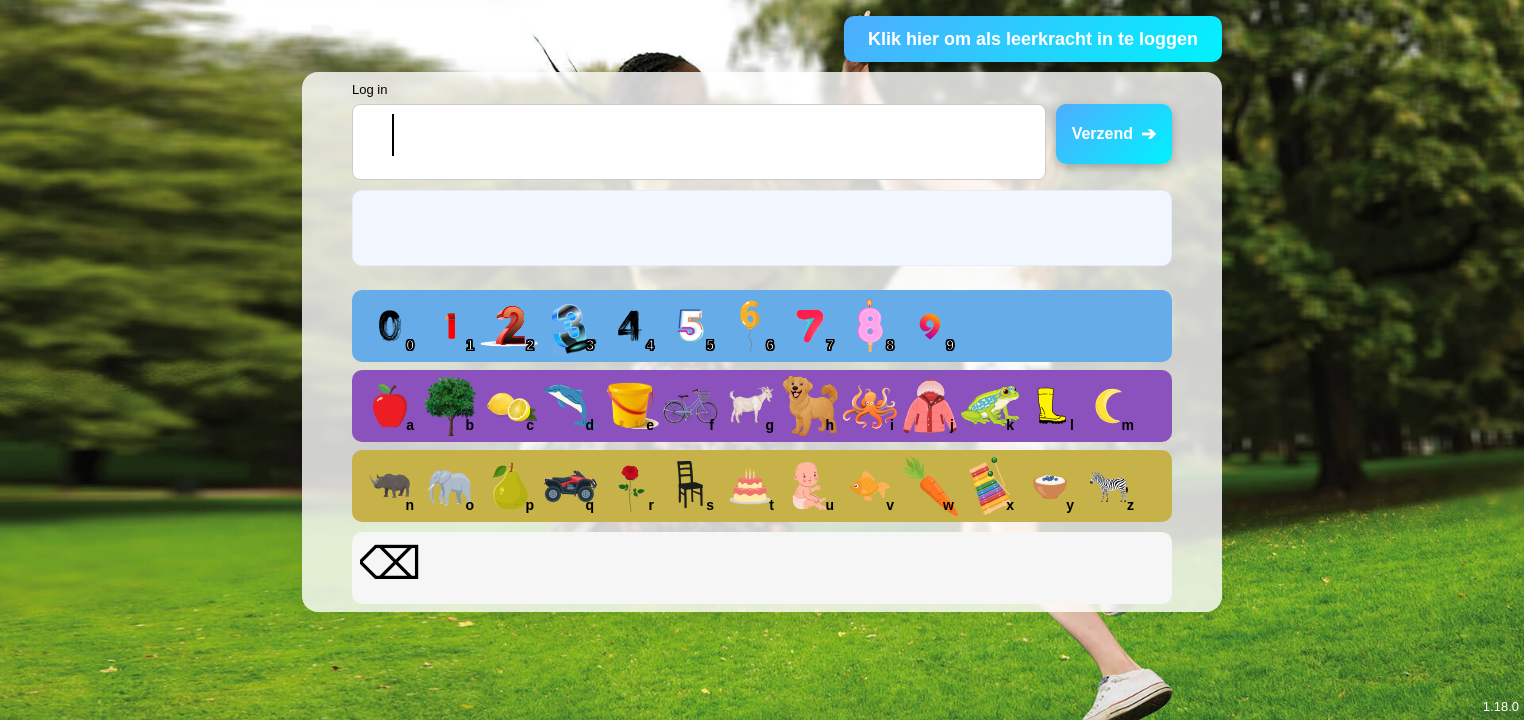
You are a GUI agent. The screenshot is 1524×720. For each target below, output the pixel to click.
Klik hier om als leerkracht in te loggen (1033, 39)
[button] (390, 326)
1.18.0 (1501, 706)
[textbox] (699, 142)
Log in (369, 89)
